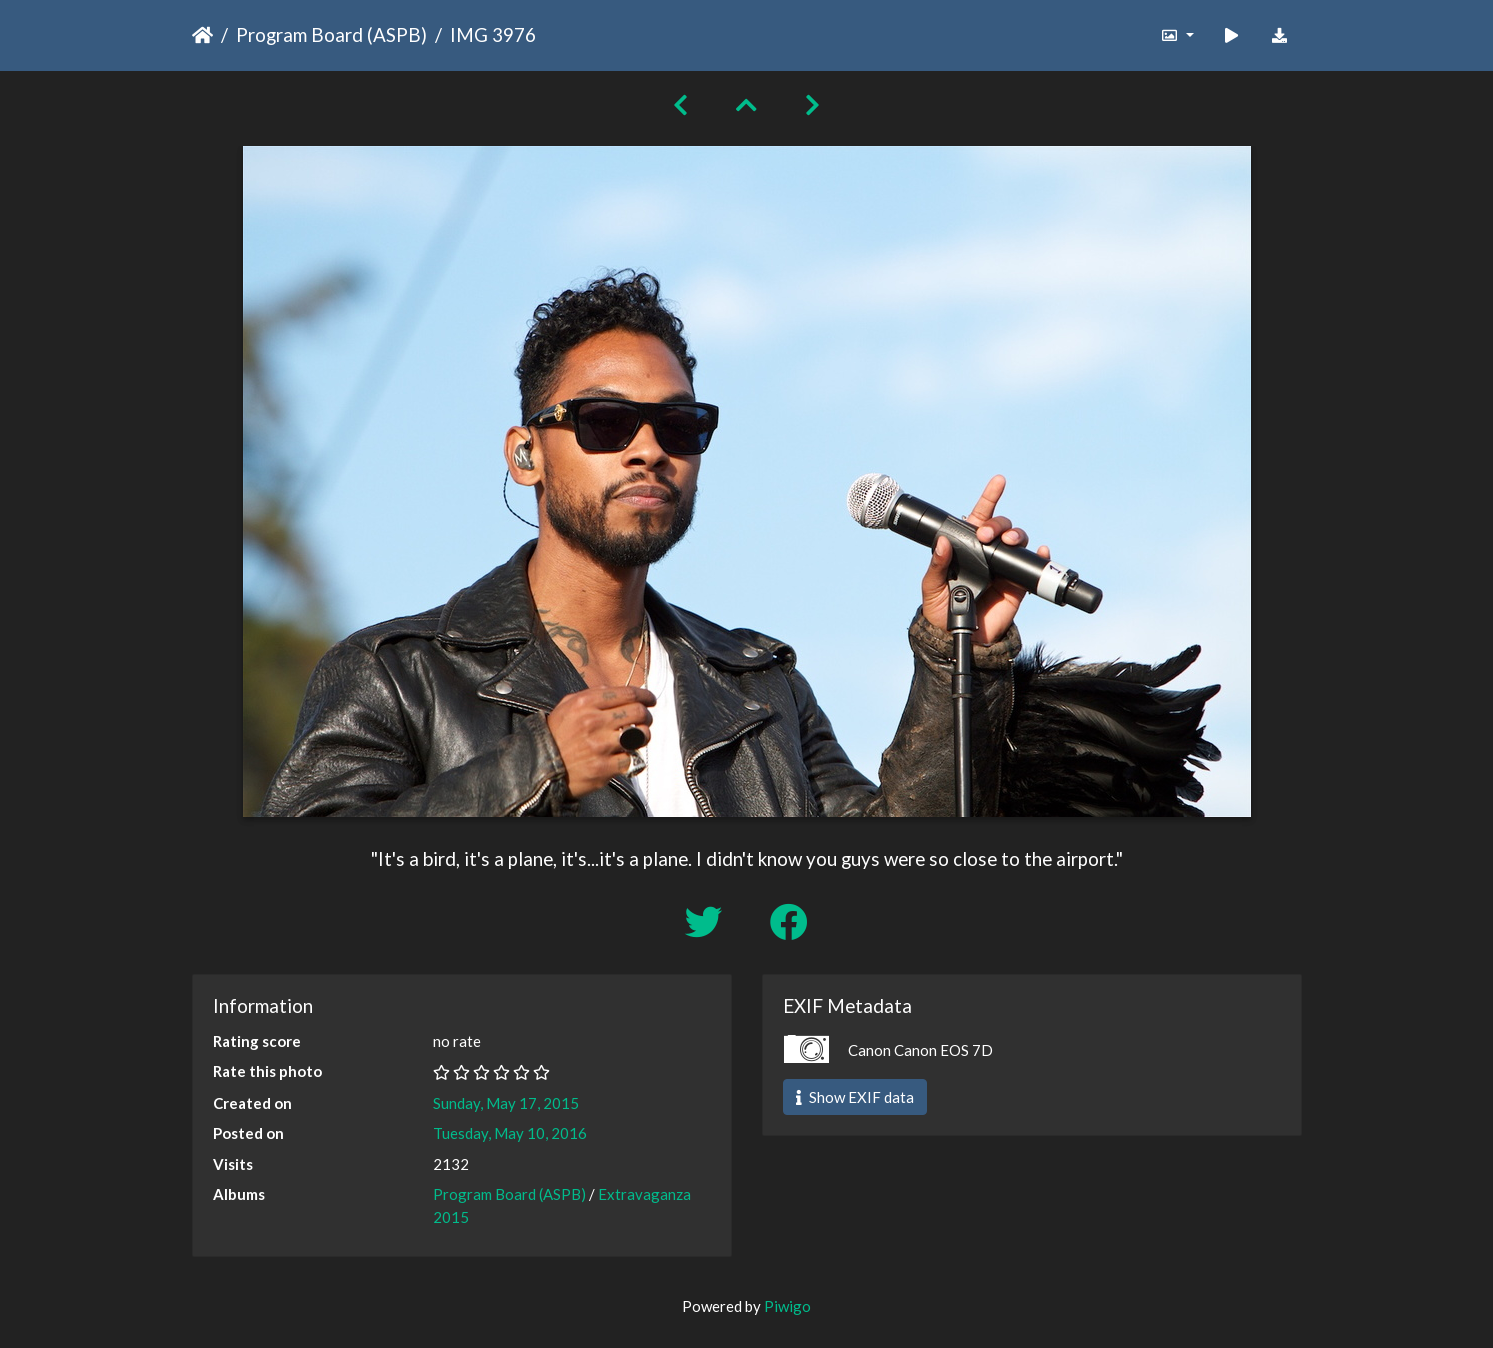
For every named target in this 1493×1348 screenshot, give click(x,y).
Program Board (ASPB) (331, 34)
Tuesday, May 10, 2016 (510, 1133)
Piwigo (787, 1306)
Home (202, 35)
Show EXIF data (855, 1097)
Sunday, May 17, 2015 (506, 1103)
